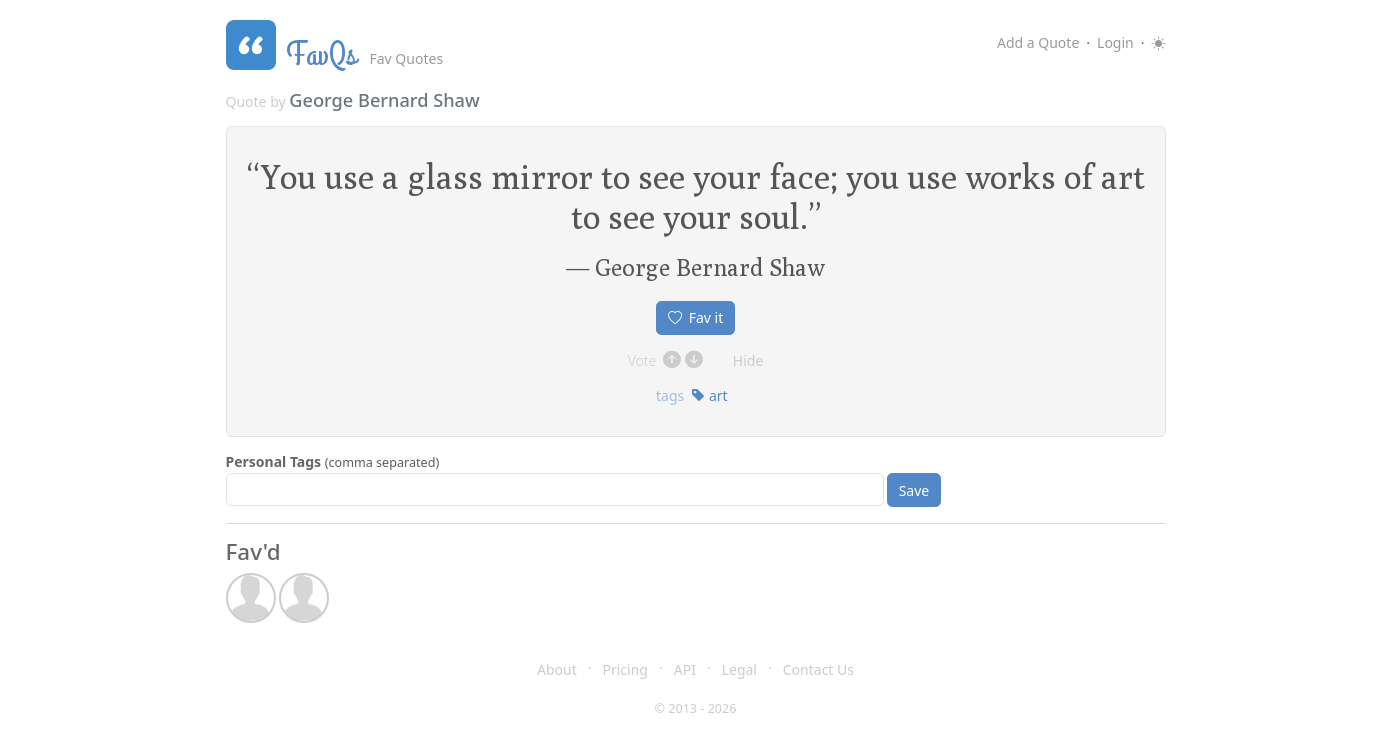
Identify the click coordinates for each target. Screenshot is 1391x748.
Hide (748, 360)
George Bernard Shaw (384, 100)
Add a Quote (1038, 42)
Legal (739, 669)
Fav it (696, 317)
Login (1115, 42)
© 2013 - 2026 (696, 708)
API (685, 669)
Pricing (625, 669)
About (557, 669)
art (709, 395)
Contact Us (818, 669)
